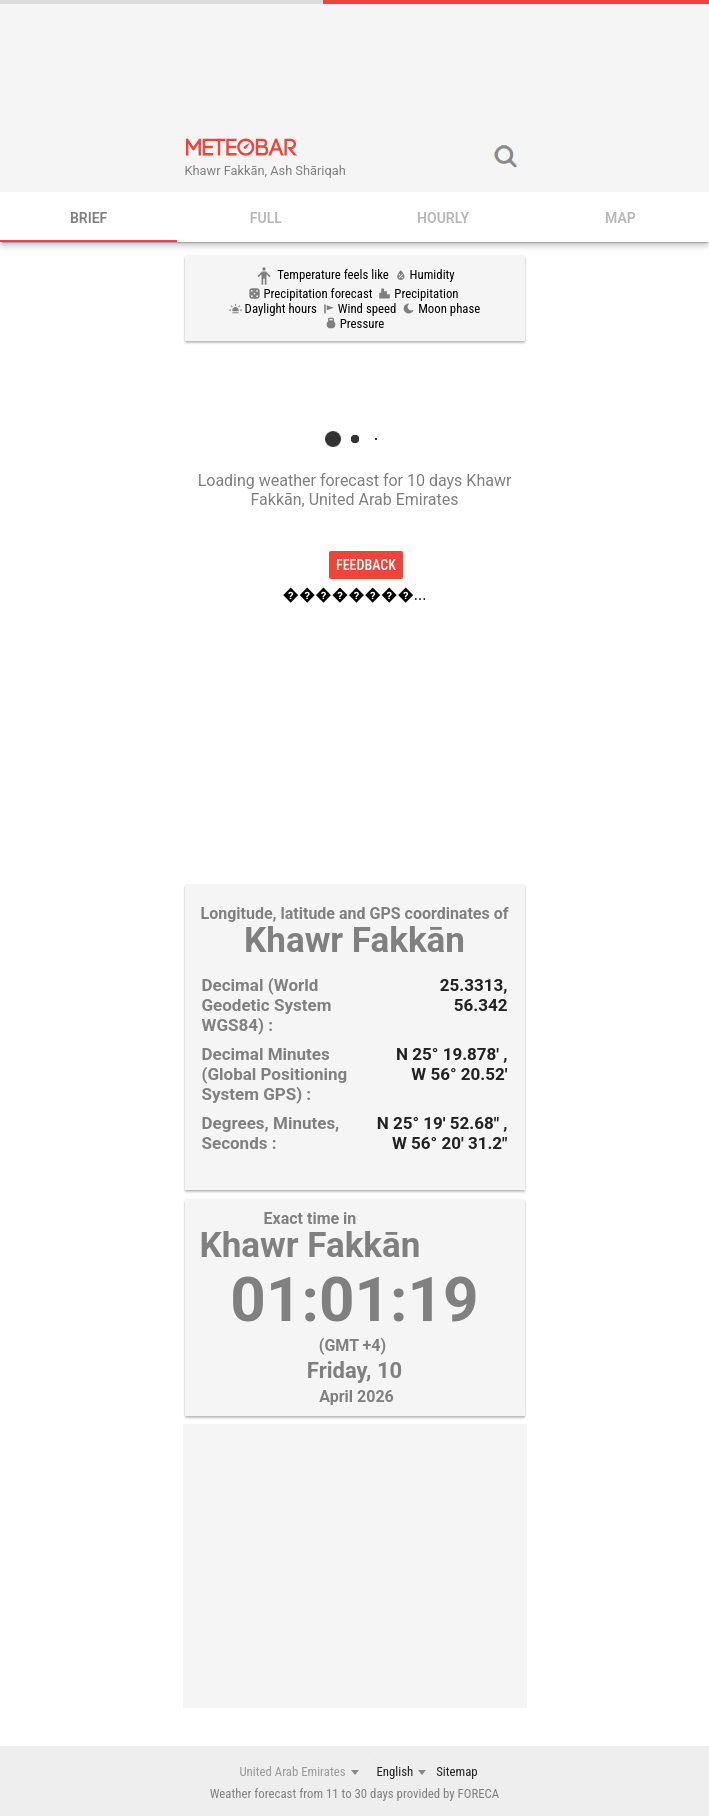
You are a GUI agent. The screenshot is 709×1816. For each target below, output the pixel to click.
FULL (266, 218)
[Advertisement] (355, 68)
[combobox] (298, 1772)
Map (620, 218)
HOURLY (443, 218)
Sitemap (456, 1771)
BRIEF (88, 218)
